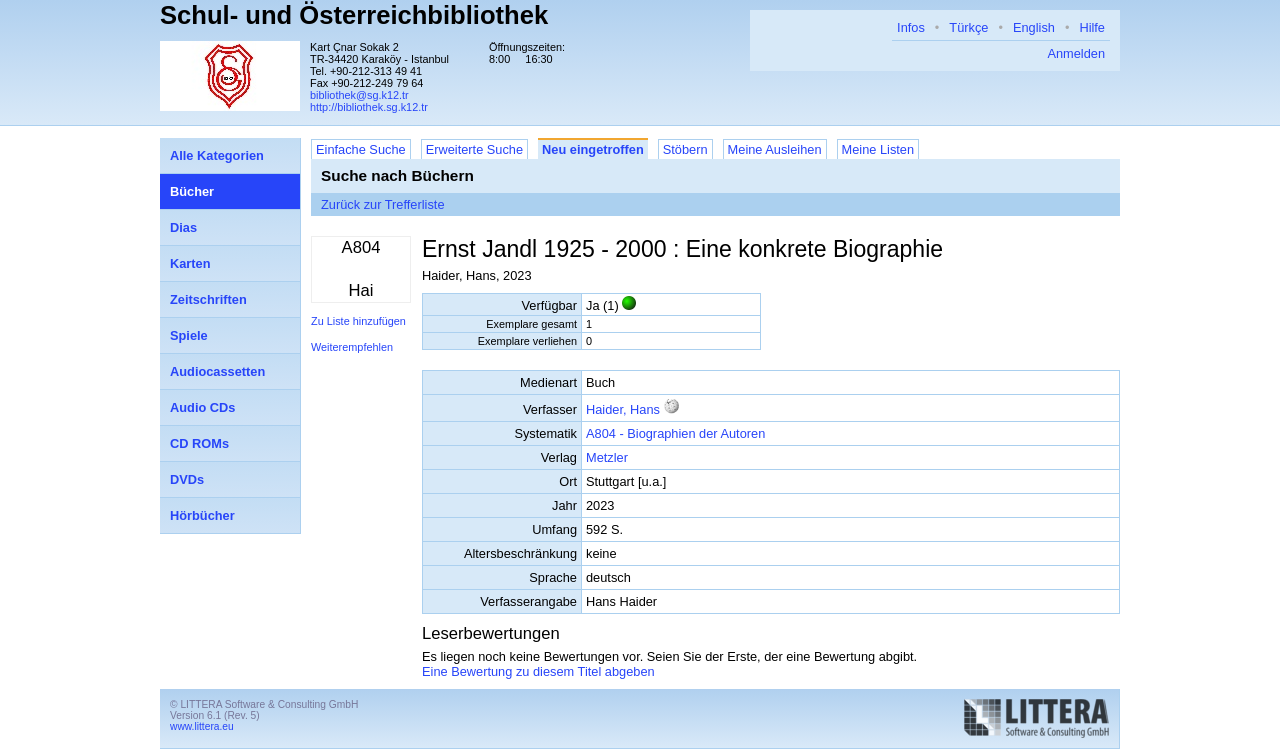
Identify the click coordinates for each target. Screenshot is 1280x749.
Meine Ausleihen (775, 149)
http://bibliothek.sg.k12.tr (369, 107)
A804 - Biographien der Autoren (675, 433)
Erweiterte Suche (474, 149)
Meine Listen (878, 149)
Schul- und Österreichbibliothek (354, 15)
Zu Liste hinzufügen (358, 321)
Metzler (607, 457)
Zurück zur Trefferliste (383, 204)
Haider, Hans (623, 409)
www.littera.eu (202, 726)
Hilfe (1092, 27)
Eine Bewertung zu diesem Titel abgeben (538, 671)
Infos (911, 27)
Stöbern (685, 149)
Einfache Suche (361, 149)
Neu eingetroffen (593, 149)
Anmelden (1076, 53)
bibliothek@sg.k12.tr (359, 95)
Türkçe (968, 27)
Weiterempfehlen (352, 347)
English (1034, 27)
